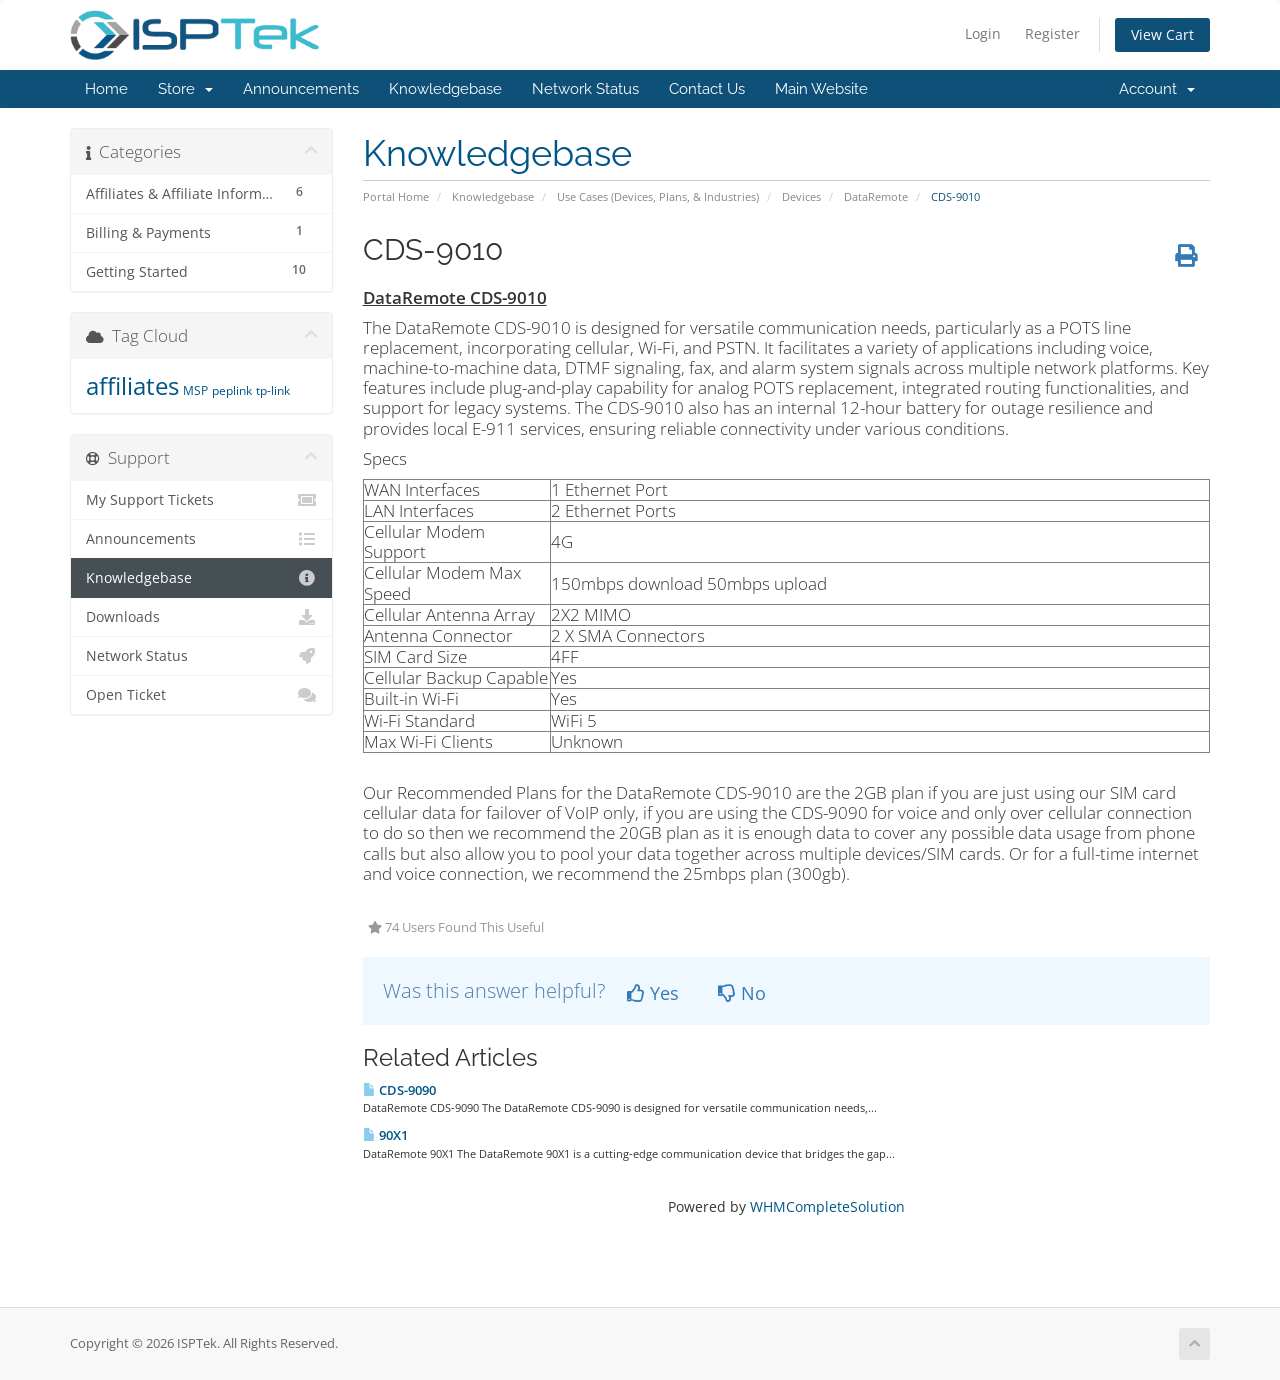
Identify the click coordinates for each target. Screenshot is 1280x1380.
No (742, 993)
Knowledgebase (445, 89)
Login (983, 33)
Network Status (585, 89)
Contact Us (707, 89)
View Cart (1162, 34)
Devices (801, 196)
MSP (195, 390)
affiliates (132, 385)
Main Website (821, 89)
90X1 (385, 1135)
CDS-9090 (399, 1090)
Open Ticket (201, 695)
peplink (232, 390)
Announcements (301, 89)
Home (106, 89)
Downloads (201, 617)
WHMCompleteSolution (827, 1206)
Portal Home (396, 196)
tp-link (273, 390)
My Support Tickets (201, 500)
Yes (653, 993)
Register (1052, 33)
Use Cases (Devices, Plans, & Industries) (658, 196)
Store (185, 89)
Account (1157, 89)
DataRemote (876, 196)
